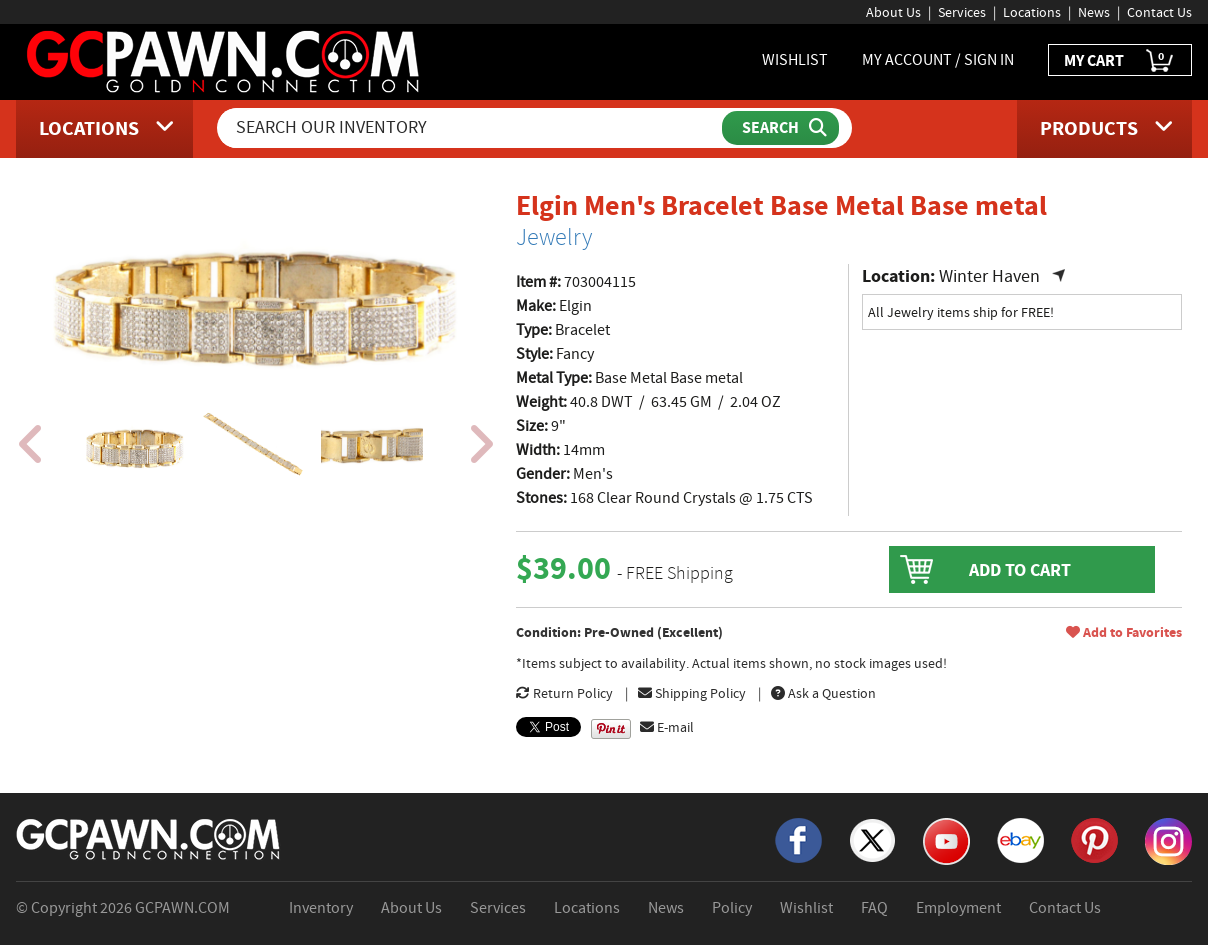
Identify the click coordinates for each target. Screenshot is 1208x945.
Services (962, 12)
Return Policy (564, 693)
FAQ (874, 908)
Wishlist (806, 908)
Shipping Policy (692, 693)
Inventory (321, 908)
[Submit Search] (780, 128)
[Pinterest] (1094, 839)
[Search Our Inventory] (471, 128)
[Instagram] (1168, 840)
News (1094, 12)
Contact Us (1159, 12)
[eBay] (1020, 839)
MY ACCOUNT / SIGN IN (938, 60)
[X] (872, 839)
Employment (958, 908)
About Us (893, 12)
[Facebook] (798, 839)
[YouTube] (946, 840)
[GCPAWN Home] (149, 838)
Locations (1032, 12)
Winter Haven (989, 276)
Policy (732, 908)
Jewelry (554, 237)
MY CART (1120, 61)
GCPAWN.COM (182, 908)
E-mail (667, 727)
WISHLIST (795, 60)
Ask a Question (823, 693)
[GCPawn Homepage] (224, 60)
